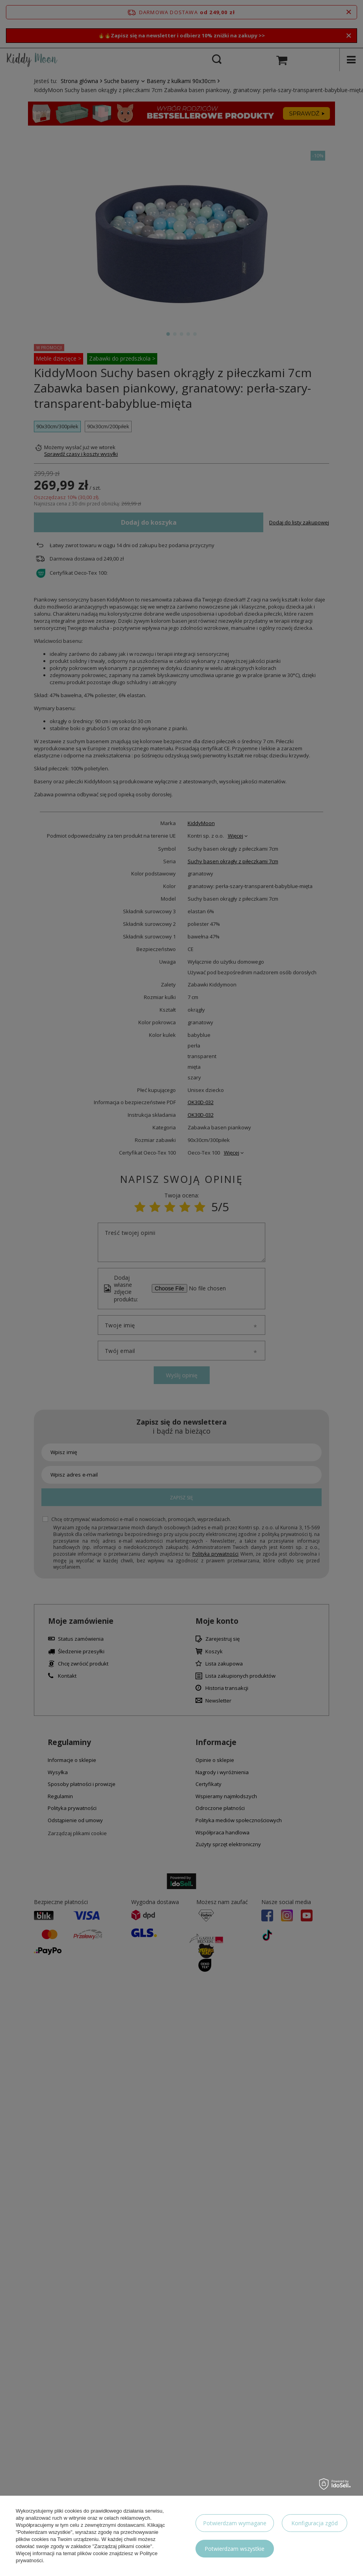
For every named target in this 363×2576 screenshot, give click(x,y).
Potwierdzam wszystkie (234, 2548)
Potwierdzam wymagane (234, 2523)
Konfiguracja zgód (314, 2523)
